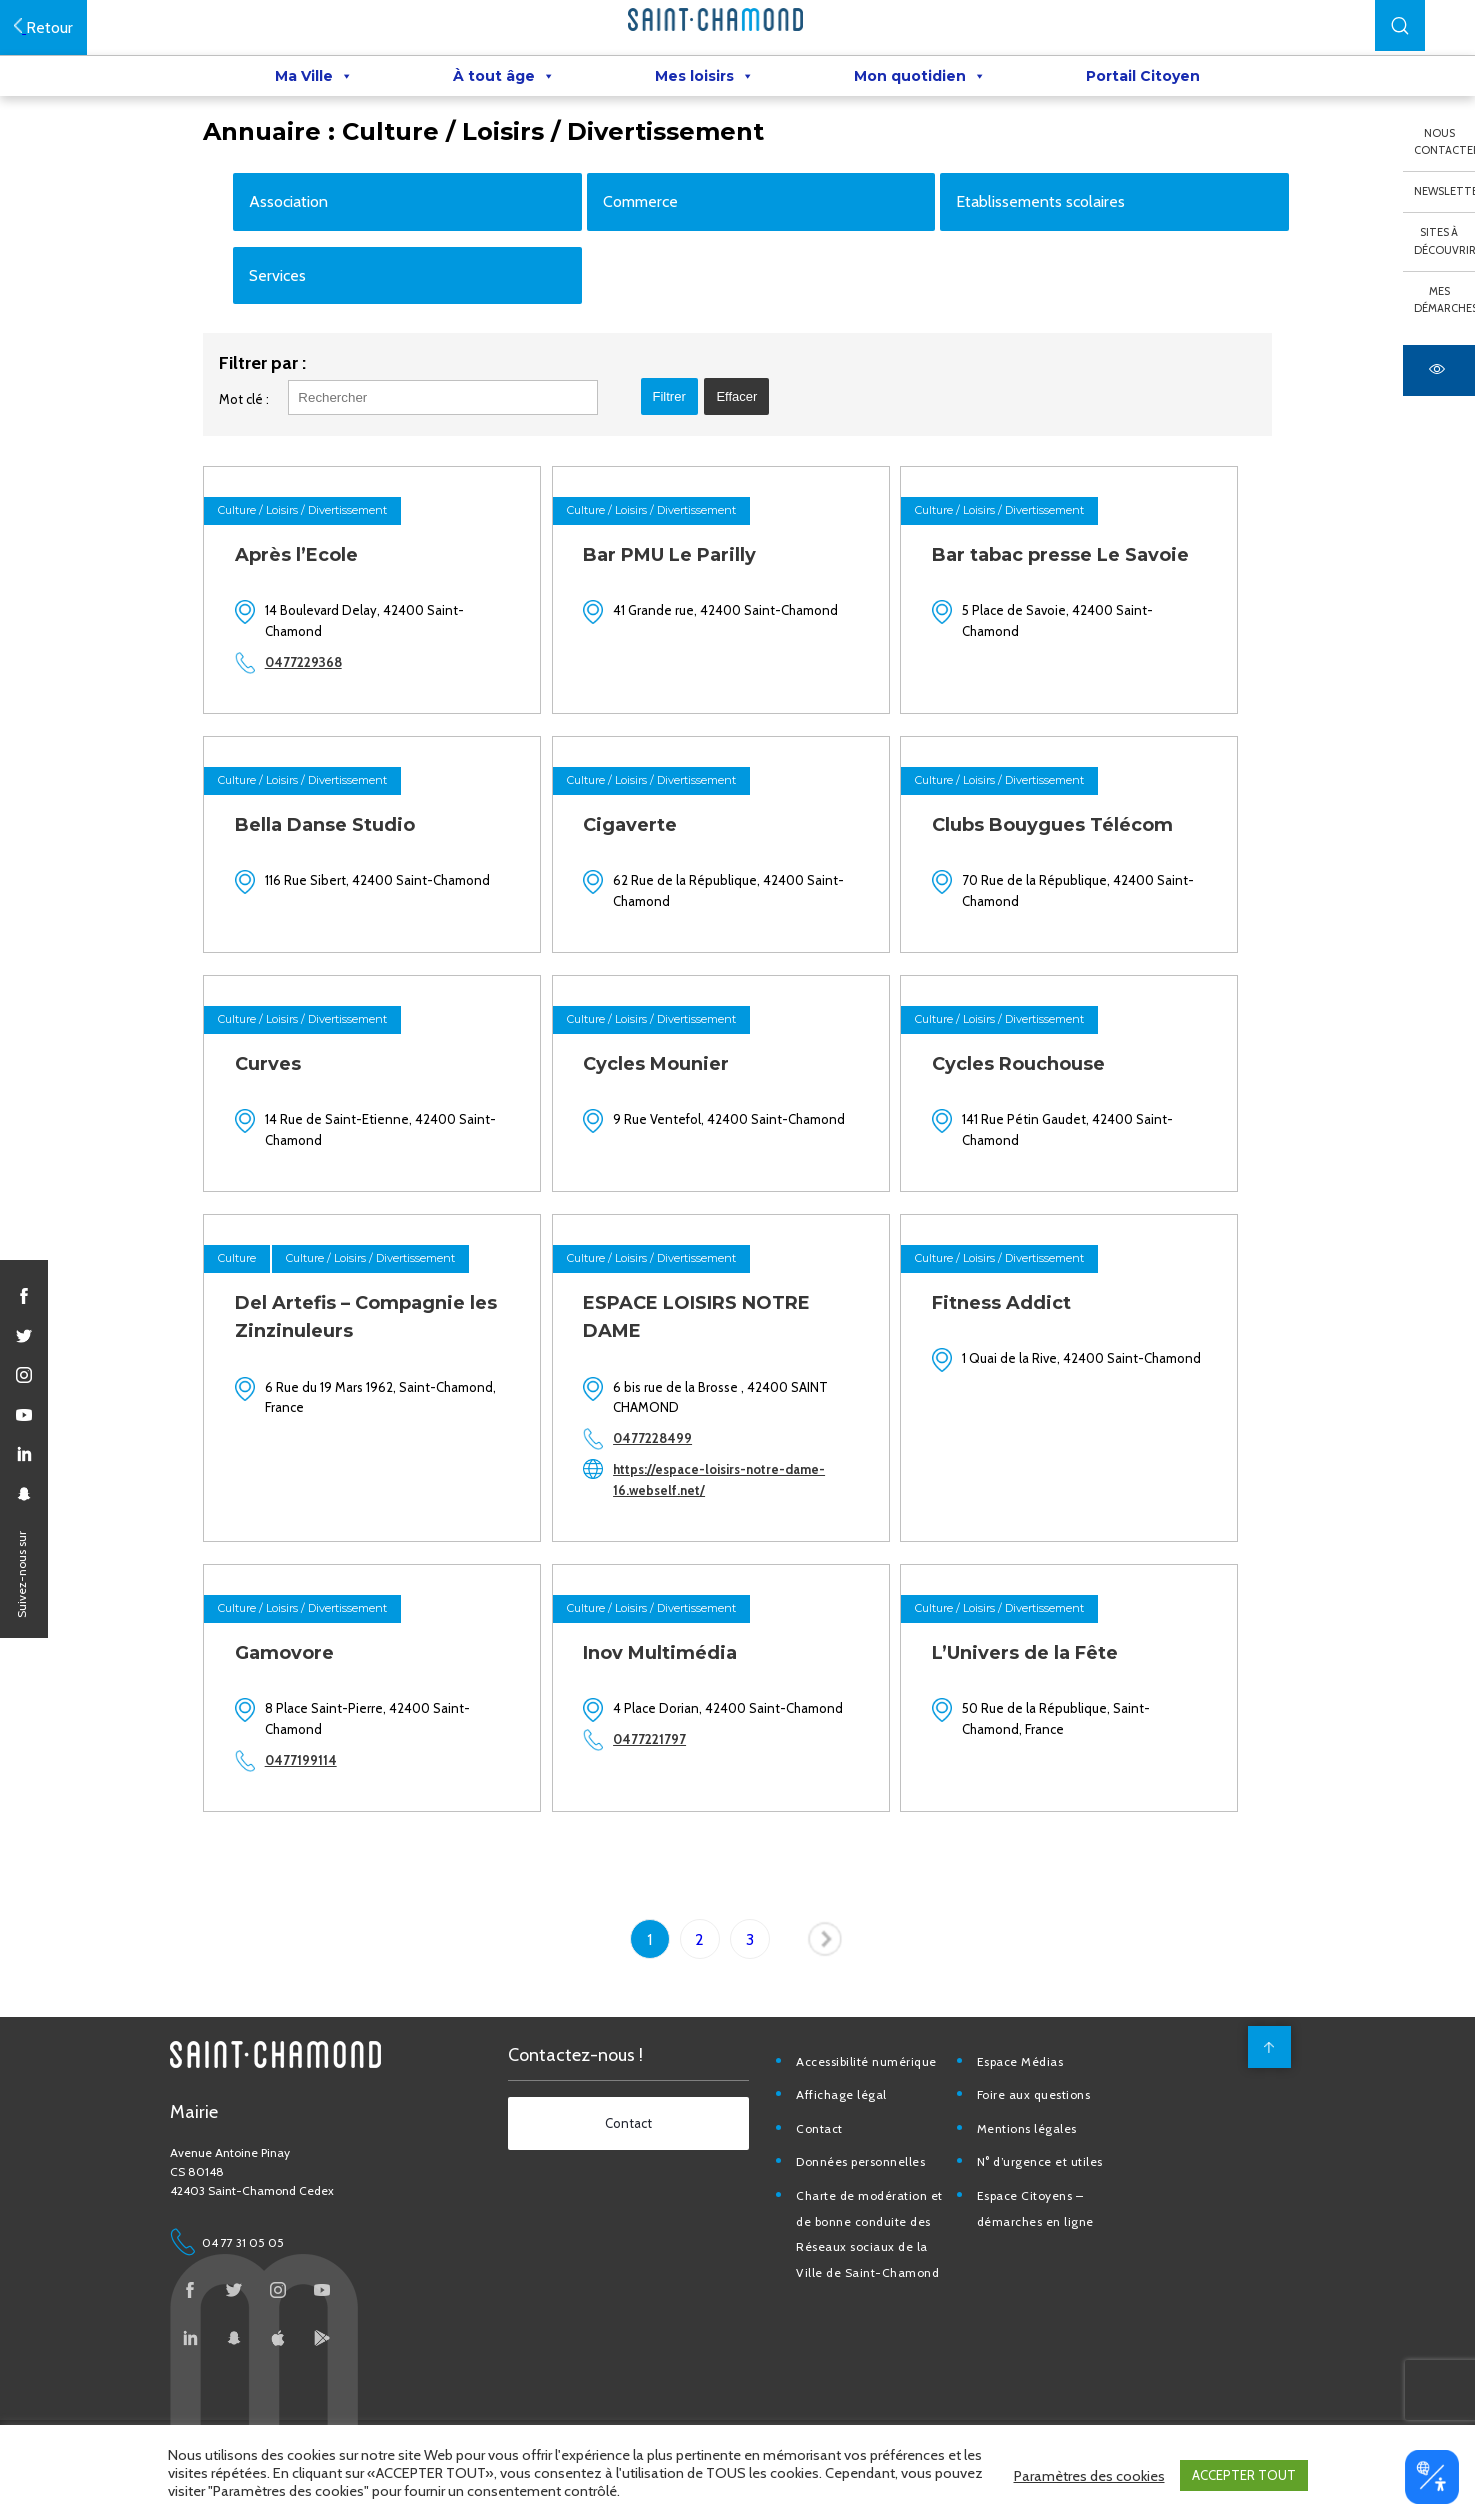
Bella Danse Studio (351, 894)
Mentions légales (1052, 2193)
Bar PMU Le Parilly (692, 626)
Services (304, 328)
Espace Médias (1045, 2126)
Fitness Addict (1021, 1370)
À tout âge (504, 81)
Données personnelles (888, 2227)
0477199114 (327, 1826)
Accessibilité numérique (894, 2126)
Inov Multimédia (683, 1719)
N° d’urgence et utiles (1065, 2227)
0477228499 (675, 1506)
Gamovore (310, 1719)
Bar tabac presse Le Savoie (1080, 626)
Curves (294, 1132)
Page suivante (827, 2009)
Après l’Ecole (322, 626)
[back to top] (1261, 2112)
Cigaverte (653, 894)
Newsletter (1444, 191)
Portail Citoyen (1143, 81)
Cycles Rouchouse (1038, 1132)
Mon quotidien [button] (920, 81)
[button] (1400, 25)
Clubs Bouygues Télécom (1072, 894)
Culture (264, 1326)
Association (315, 254)
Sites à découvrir (1444, 241)
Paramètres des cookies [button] (1089, 2479)
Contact (847, 2193)
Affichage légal (869, 2160)
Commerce (654, 254)
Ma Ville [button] (314, 81)
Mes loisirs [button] (704, 81)
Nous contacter (1444, 142)
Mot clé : (271, 470)
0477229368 (329, 733)
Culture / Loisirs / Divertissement (329, 581)
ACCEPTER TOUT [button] (1244, 2479)
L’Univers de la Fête (1045, 1719)
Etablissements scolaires (1043, 254)
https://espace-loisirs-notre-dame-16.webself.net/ (742, 1547)
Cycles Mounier (679, 1132)
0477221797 (672, 1826)
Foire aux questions (1059, 2160)
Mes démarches (1444, 300)
